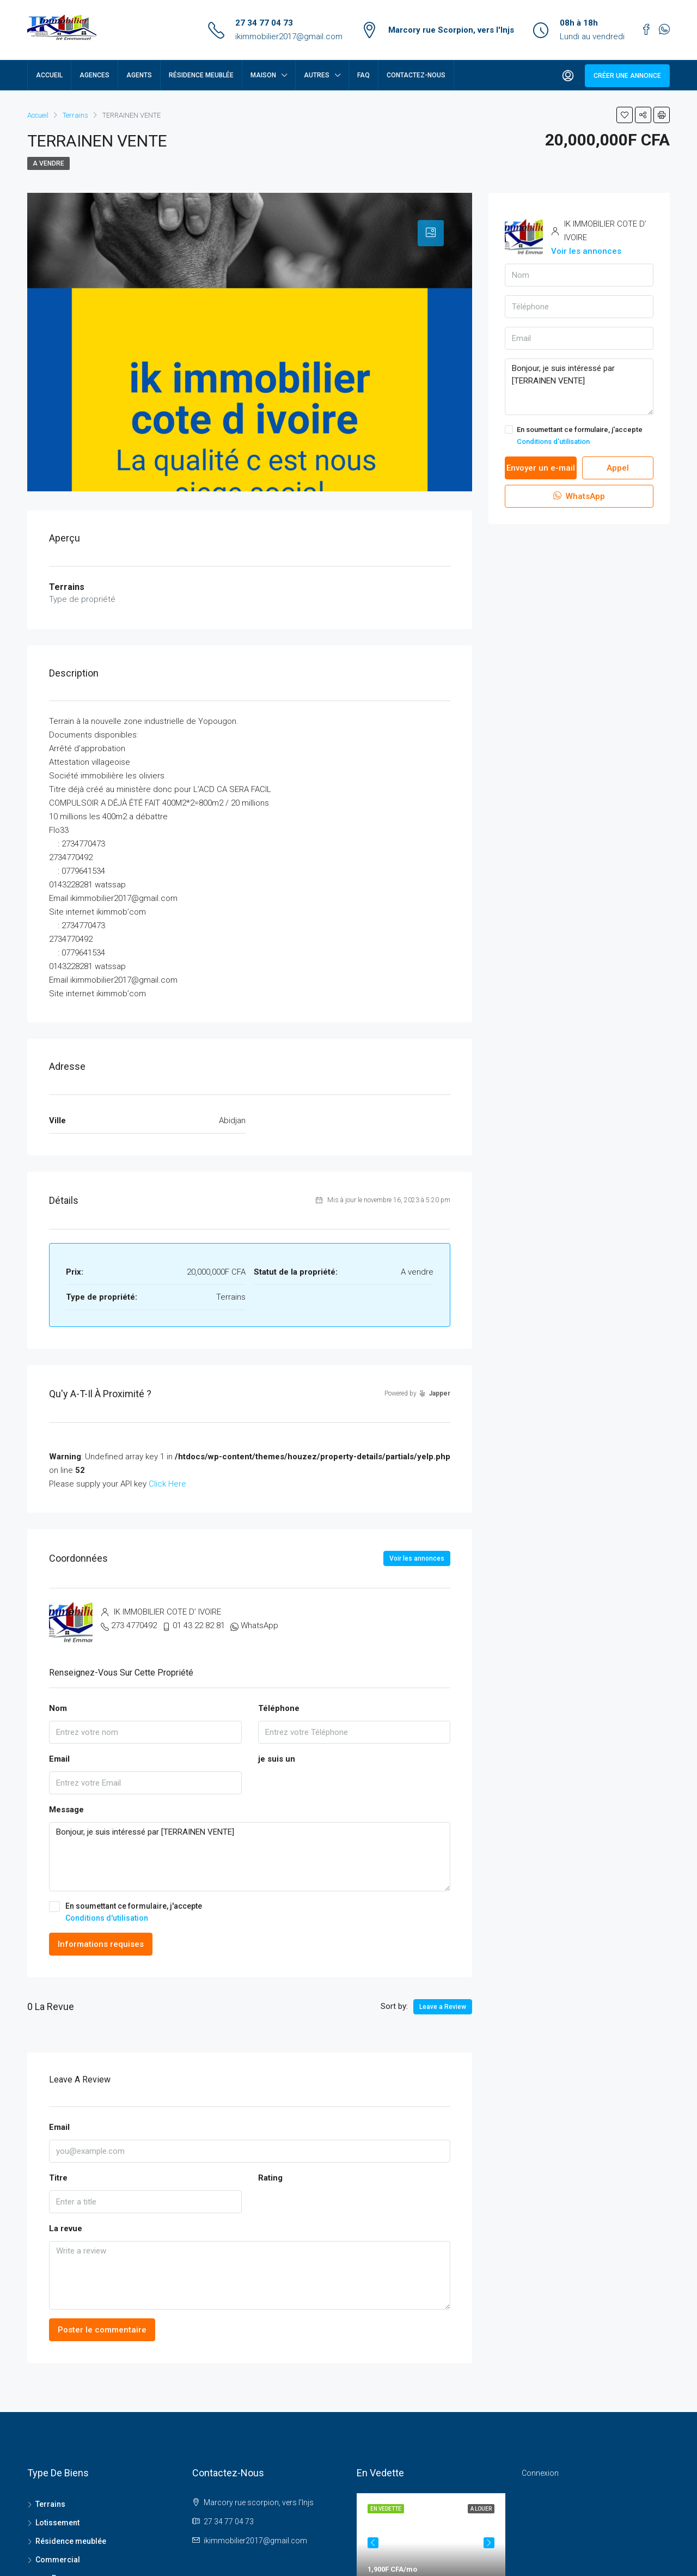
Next (489, 2567)
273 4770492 (134, 1625)
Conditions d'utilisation (106, 1918)
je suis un (276, 1759)
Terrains (50, 2504)
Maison (263, 75)
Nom (58, 1708)
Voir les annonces (416, 1558)
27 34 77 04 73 (264, 23)
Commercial (57, 2559)
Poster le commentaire (102, 2330)
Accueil (49, 75)
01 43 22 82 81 (199, 1625)
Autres (316, 75)
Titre (58, 2178)
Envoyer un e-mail (540, 468)
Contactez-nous (416, 75)
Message (66, 1809)
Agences (94, 75)
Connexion (540, 2473)
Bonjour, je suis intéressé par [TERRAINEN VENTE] (249, 1856)
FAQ (363, 75)
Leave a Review (442, 2007)
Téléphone (278, 1708)
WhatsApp (259, 1625)
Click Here (167, 1484)
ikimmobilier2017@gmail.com (289, 36)
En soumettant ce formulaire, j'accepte (249, 1912)
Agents (139, 75)
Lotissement (57, 2522)
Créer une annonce (627, 76)
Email (59, 1759)
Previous (373, 2567)
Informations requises (101, 1944)
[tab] (431, 233)
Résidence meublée (201, 75)
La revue (65, 2228)
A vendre (48, 163)
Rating (270, 2178)
